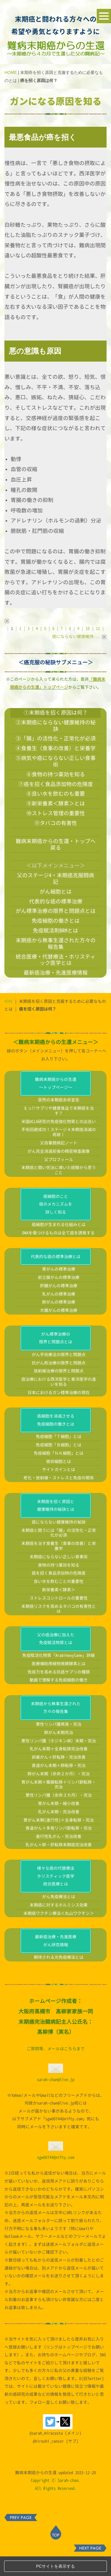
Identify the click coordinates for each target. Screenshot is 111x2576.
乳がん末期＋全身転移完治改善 (59, 1768)
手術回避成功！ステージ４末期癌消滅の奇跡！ (58, 1152)
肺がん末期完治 (58, 1752)
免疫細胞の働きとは (56, 920)
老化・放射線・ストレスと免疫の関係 (58, 1497)
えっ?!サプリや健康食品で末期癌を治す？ (58, 1130)
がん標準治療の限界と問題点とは (56, 911)
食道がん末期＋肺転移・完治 (59, 1785)
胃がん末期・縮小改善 (58, 1823)
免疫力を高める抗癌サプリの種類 (59, 1691)
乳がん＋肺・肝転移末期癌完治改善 (58, 1864)
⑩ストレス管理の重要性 (55, 813)
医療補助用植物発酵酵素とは (59, 1683)
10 (88, 628)
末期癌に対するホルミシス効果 (59, 1924)
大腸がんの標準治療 (58, 1330)
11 (98, 628)
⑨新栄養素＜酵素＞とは (55, 803)
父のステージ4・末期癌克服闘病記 (55, 878)
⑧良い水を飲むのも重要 (55, 793)
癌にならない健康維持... (79, 636)
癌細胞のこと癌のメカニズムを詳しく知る (55, 1223)
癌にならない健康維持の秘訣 (59, 1541)
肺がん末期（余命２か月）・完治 (59, 1793)
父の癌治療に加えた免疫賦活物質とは (55, 1658)
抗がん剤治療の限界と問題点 (59, 1382)
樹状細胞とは (58, 1481)
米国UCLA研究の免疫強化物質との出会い (58, 1141)
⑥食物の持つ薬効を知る (55, 774)
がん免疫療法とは (58, 1916)
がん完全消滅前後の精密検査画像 (59, 1171)
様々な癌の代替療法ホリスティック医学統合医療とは (55, 1895)
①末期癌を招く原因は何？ (56, 712)
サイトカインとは (58, 1489)
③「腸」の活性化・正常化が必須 (56, 738)
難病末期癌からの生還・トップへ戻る (56, 844)
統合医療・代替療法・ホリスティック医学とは (56, 960)
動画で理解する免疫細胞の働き (59, 1700)
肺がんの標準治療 (58, 1321)
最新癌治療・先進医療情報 (56, 972)
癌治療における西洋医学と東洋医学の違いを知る (58, 1401)
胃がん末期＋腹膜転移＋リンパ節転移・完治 (58, 1804)
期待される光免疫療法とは (58, 1977)
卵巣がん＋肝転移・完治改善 (59, 1776)
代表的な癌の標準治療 (55, 901)
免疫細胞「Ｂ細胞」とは (58, 1464)
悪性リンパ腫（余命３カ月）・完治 (58, 1814)
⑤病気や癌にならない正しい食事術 (56, 761)
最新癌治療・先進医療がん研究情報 (55, 1960)
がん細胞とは (56, 891)
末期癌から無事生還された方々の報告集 (56, 943)
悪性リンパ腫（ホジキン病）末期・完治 (58, 1760)
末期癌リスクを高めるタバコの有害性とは (58, 1628)
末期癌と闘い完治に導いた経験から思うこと (58, 1190)
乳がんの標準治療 (58, 1313)
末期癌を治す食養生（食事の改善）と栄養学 (58, 1565)
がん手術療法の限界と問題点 (59, 1374)
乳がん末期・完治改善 (58, 1831)
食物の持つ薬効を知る (58, 1584)
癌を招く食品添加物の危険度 (59, 1593)
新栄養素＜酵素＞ (58, 1609)
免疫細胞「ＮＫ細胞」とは (58, 1472)
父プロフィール (58, 1179)
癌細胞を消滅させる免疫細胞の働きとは (55, 1439)
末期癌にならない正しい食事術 (59, 1576)
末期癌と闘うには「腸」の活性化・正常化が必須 (58, 1552)
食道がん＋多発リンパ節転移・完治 (58, 1847)
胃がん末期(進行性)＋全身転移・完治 (58, 1839)
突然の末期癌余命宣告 (58, 1119)
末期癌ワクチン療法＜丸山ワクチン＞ (58, 1933)
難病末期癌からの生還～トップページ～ (55, 1103)
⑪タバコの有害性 (55, 823)
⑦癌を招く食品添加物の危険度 (55, 784)
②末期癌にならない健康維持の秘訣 (56, 725)
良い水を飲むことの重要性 (58, 1601)
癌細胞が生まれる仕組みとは (59, 1244)
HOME (10, 72)
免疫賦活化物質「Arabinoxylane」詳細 (58, 1675)
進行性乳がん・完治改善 (58, 1856)
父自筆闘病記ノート (58, 1162)
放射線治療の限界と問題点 (58, 1390)
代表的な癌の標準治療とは (56, 1276)
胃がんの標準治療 (58, 1288)
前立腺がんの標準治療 (58, 1297)
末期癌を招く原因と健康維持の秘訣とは (55, 1525)
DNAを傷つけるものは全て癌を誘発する (58, 1252)
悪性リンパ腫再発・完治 (58, 1744)
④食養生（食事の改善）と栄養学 (56, 748)
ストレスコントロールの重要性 (59, 1617)
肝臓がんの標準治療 (58, 1305)
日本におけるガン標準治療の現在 (59, 1412)
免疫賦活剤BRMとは (55, 930)
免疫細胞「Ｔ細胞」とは (58, 1456)
